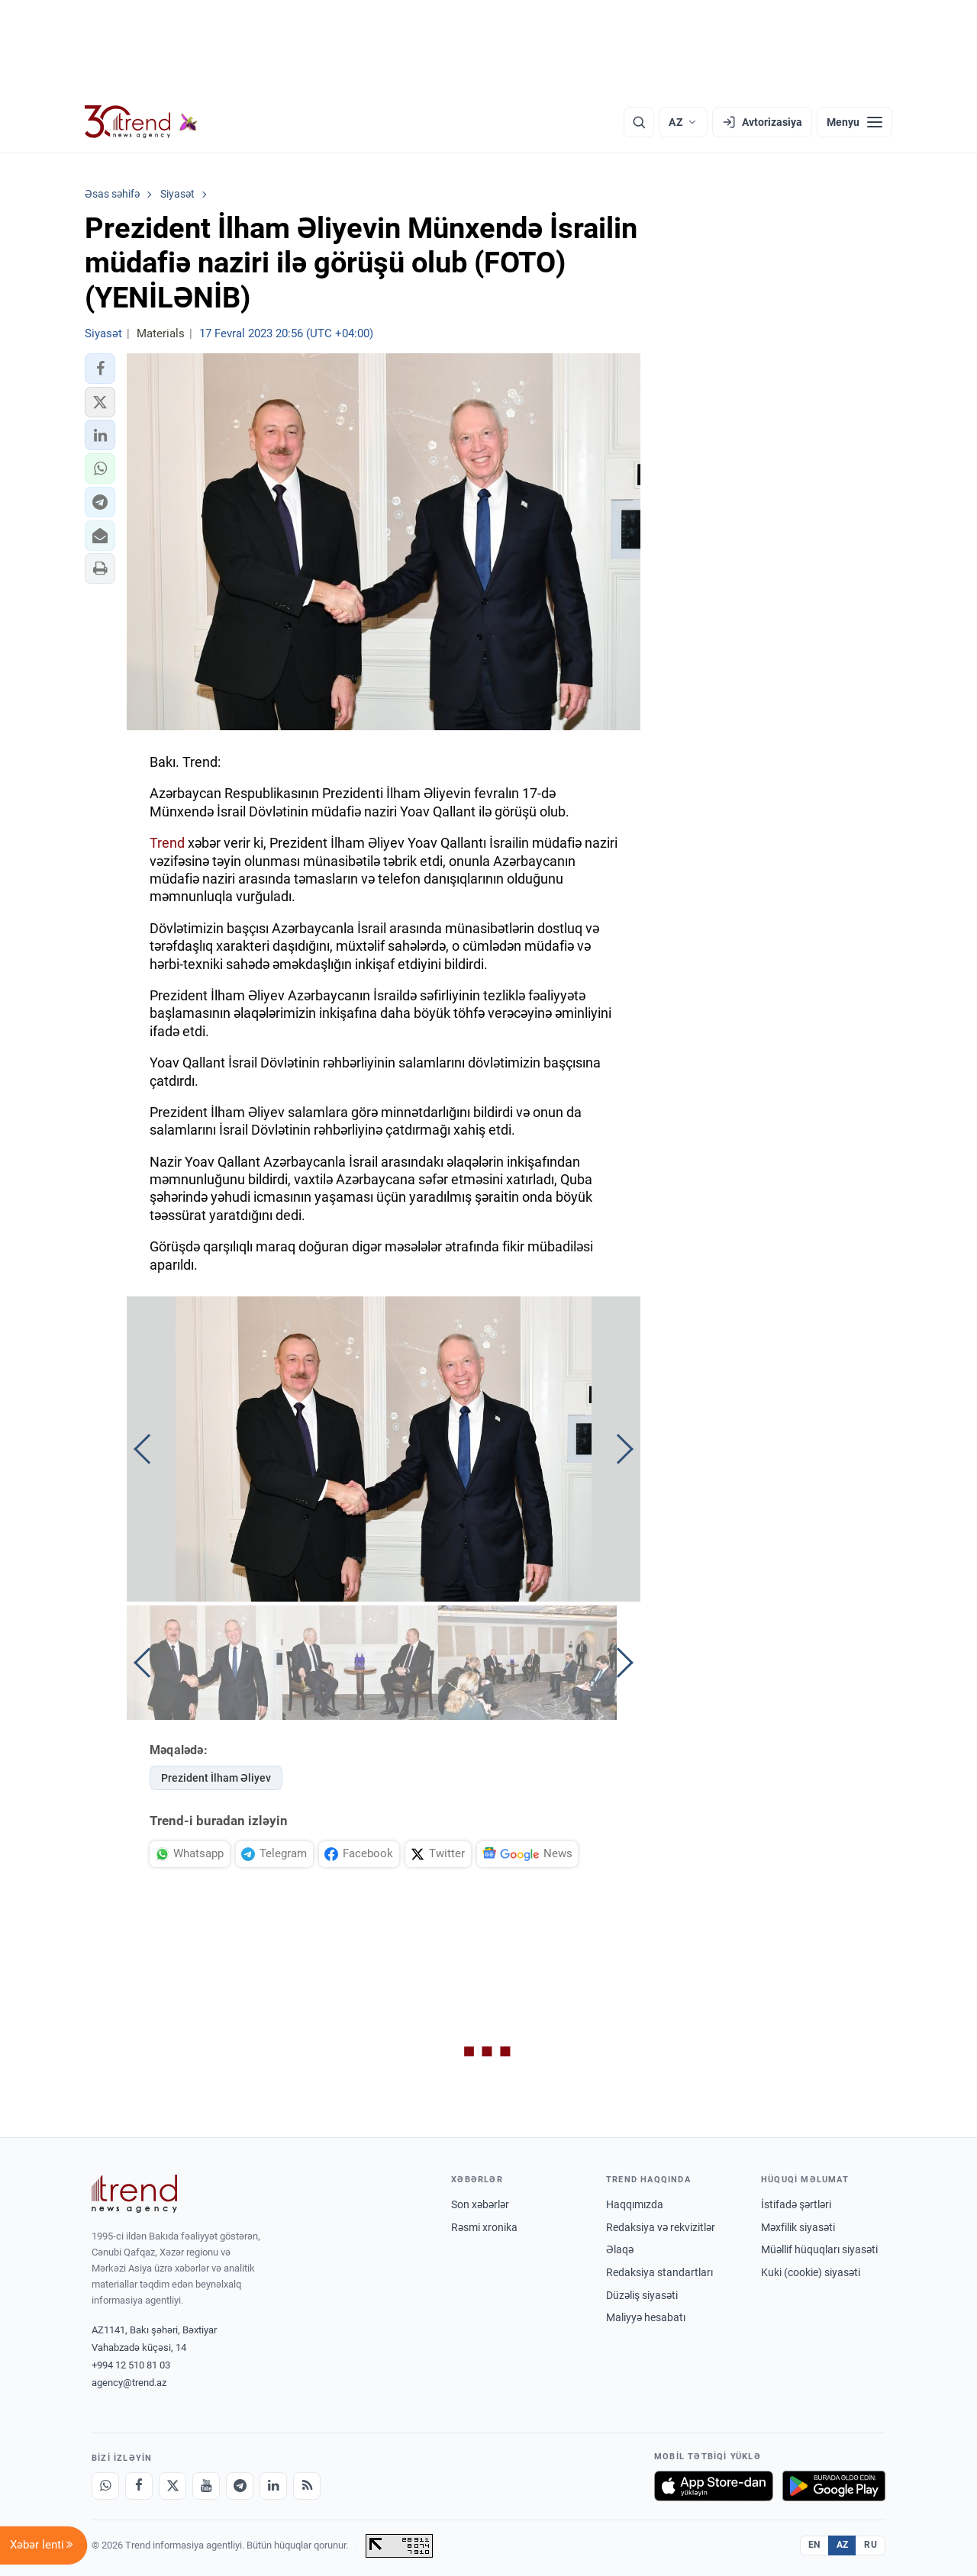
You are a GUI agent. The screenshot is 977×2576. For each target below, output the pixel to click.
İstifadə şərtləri (796, 2204)
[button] (99, 368)
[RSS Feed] (307, 2486)
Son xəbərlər (480, 2204)
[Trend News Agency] (134, 2194)
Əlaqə (620, 2249)
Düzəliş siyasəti (642, 2295)
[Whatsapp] (105, 2486)
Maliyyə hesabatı (645, 2317)
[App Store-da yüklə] (713, 2486)
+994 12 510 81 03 (131, 2365)
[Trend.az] (141, 122)
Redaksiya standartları (659, 2272)
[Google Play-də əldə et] (833, 2486)
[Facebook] (139, 2486)
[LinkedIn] (273, 2486)
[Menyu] (854, 122)
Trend (167, 843)
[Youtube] (206, 2486)
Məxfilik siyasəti (798, 2227)
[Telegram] (239, 2486)
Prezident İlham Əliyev (216, 1778)
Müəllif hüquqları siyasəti (819, 2249)
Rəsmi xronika (484, 2227)
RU (870, 2544)
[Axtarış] (639, 122)
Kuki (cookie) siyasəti (810, 2272)
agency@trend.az (129, 2382)
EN (814, 2544)
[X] (172, 2486)
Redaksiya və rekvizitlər (660, 2227)
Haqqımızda (634, 2204)
